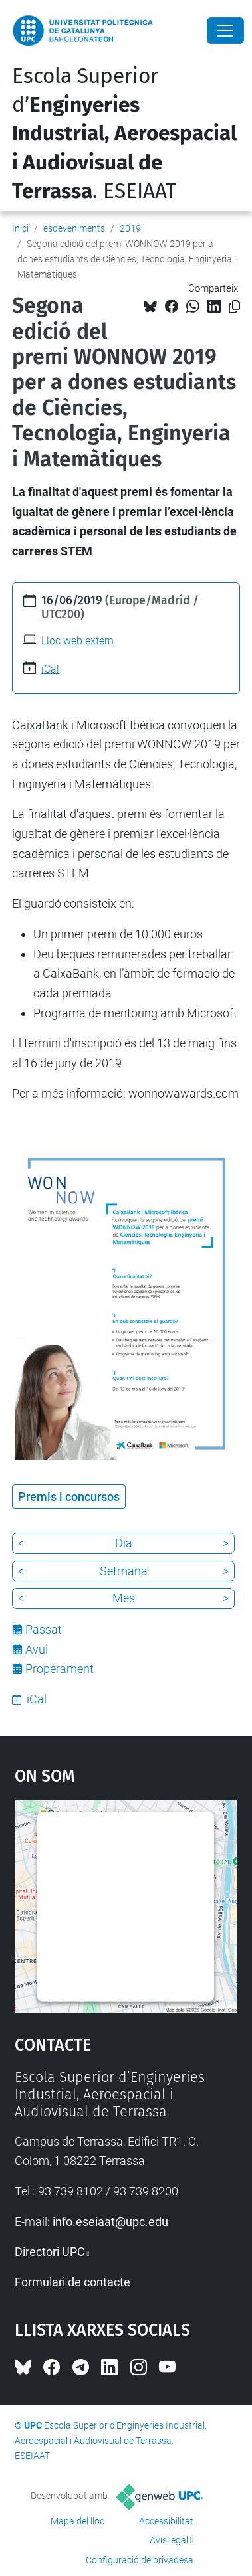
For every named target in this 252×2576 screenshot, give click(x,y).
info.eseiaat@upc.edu (110, 2222)
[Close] (225, 30)
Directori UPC (50, 2252)
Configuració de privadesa (139, 2560)
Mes (123, 1598)
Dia (123, 1543)
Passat (43, 1629)
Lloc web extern (77, 640)
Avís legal (169, 2540)
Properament (59, 1668)
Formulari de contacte (72, 2282)
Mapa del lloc (77, 2521)
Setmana (124, 1571)
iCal (50, 669)
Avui (36, 1649)
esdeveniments (74, 228)
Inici (20, 228)
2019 (130, 228)
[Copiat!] (234, 307)
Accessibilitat (166, 2521)
